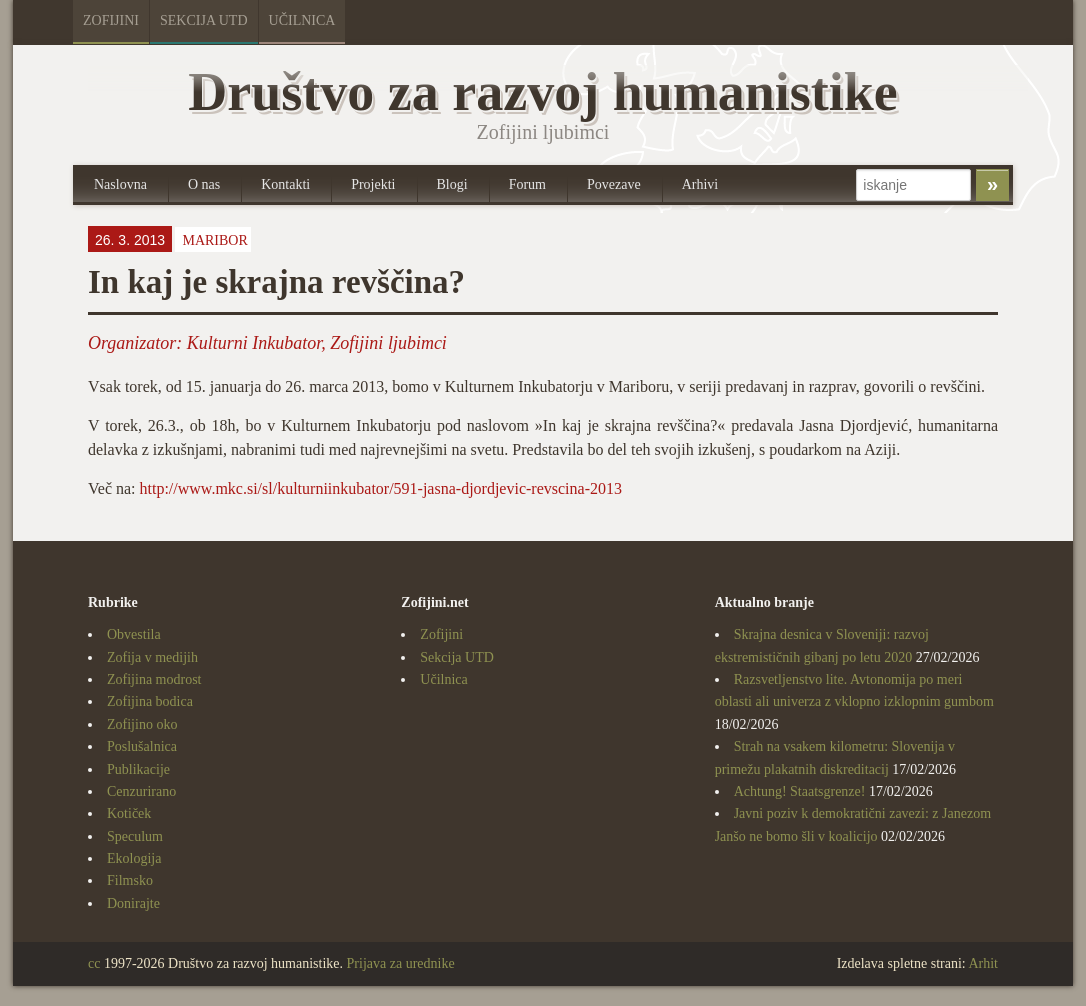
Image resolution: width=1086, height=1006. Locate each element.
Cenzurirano (141, 791)
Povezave (614, 184)
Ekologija (134, 858)
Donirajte (133, 903)
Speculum (135, 836)
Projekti (373, 184)
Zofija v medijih (152, 657)
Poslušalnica (142, 746)
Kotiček (129, 813)
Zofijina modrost (154, 679)
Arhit (983, 963)
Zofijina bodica (150, 701)
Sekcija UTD (204, 20)
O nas (204, 184)
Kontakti (285, 184)
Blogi (452, 184)
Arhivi (700, 184)
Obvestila (134, 634)
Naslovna (120, 184)
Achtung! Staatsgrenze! (800, 791)
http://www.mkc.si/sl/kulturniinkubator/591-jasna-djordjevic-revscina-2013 (381, 488)
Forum (527, 184)
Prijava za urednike (401, 963)
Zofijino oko (142, 724)
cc (94, 963)
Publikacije (138, 769)
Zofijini (111, 20)
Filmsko (130, 880)
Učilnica (302, 20)
